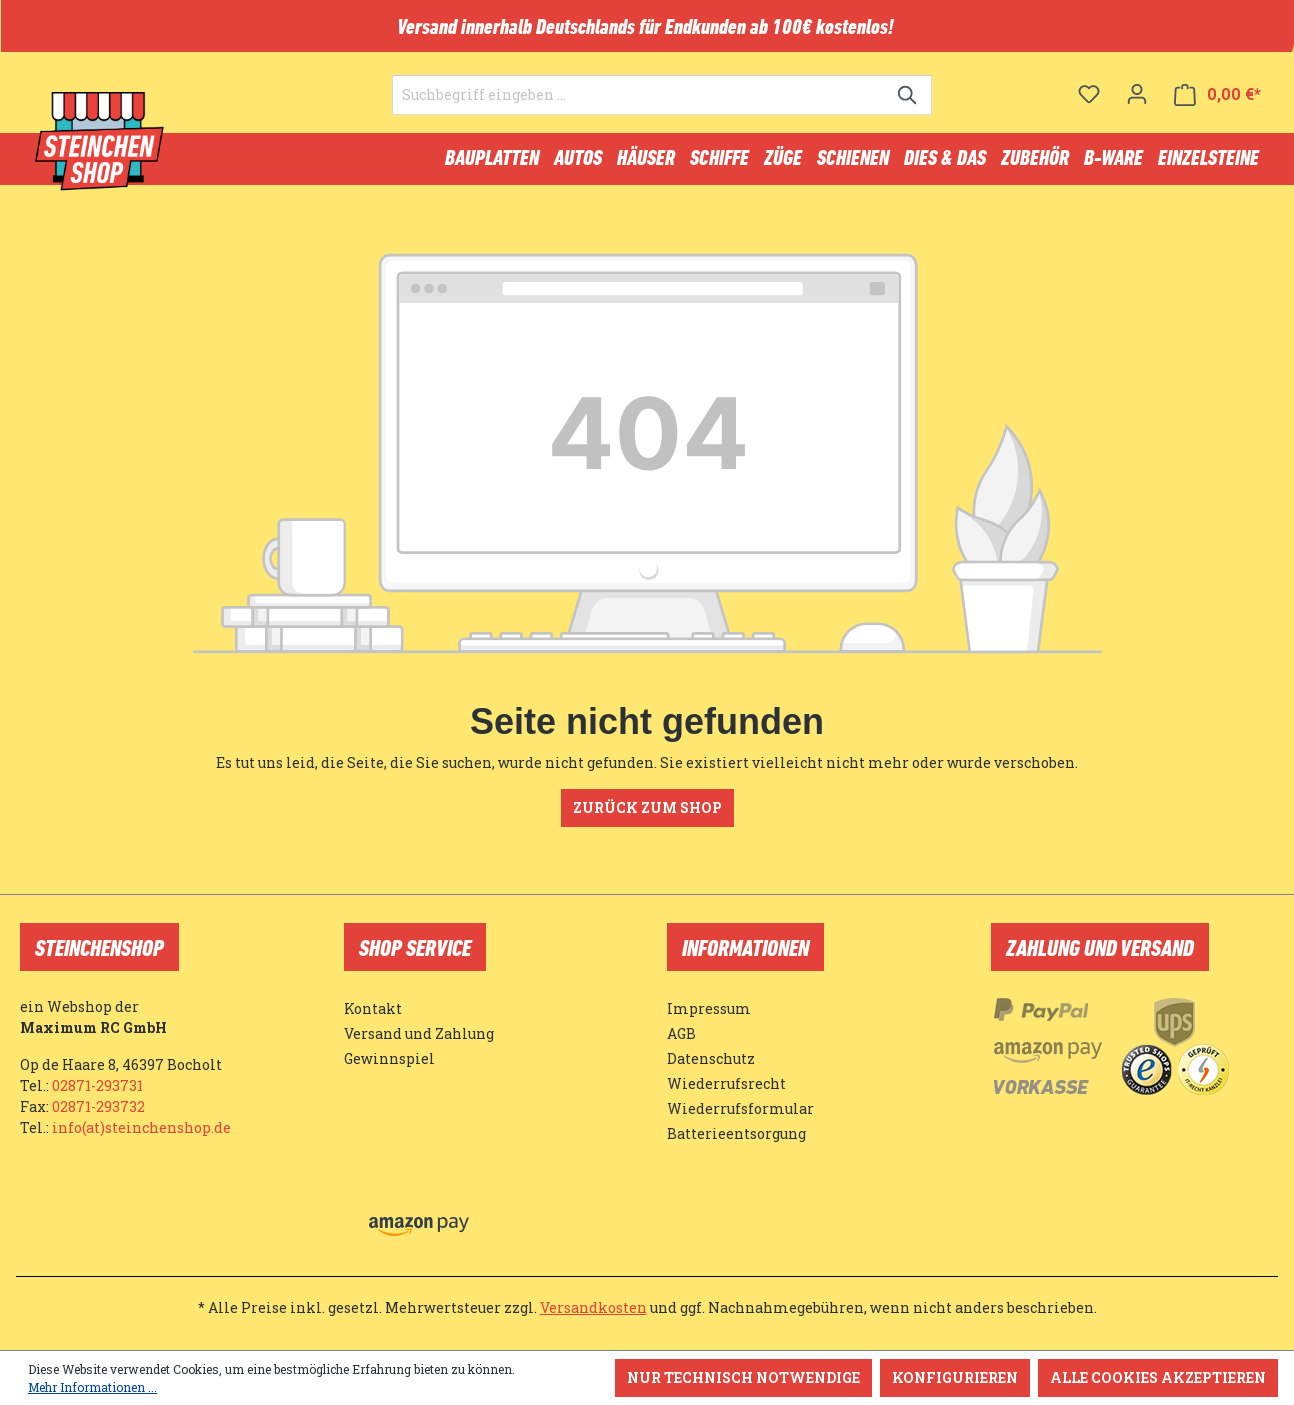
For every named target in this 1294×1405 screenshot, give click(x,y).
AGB (681, 1033)
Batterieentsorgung (736, 1133)
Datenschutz (711, 1058)
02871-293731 (97, 1085)
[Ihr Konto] (1137, 105)
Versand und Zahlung (419, 1033)
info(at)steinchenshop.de (141, 1127)
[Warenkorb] (1217, 105)
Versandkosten (593, 1307)
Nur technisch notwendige (743, 1377)
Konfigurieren (955, 1377)
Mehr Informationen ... (92, 1387)
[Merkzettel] (1089, 105)
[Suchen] (908, 106)
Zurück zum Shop (647, 816)
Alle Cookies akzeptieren (1158, 1377)
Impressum (709, 1008)
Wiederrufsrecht (726, 1083)
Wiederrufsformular (740, 1108)
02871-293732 (98, 1106)
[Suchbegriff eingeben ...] (639, 106)
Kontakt (373, 1008)
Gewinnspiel (389, 1058)
